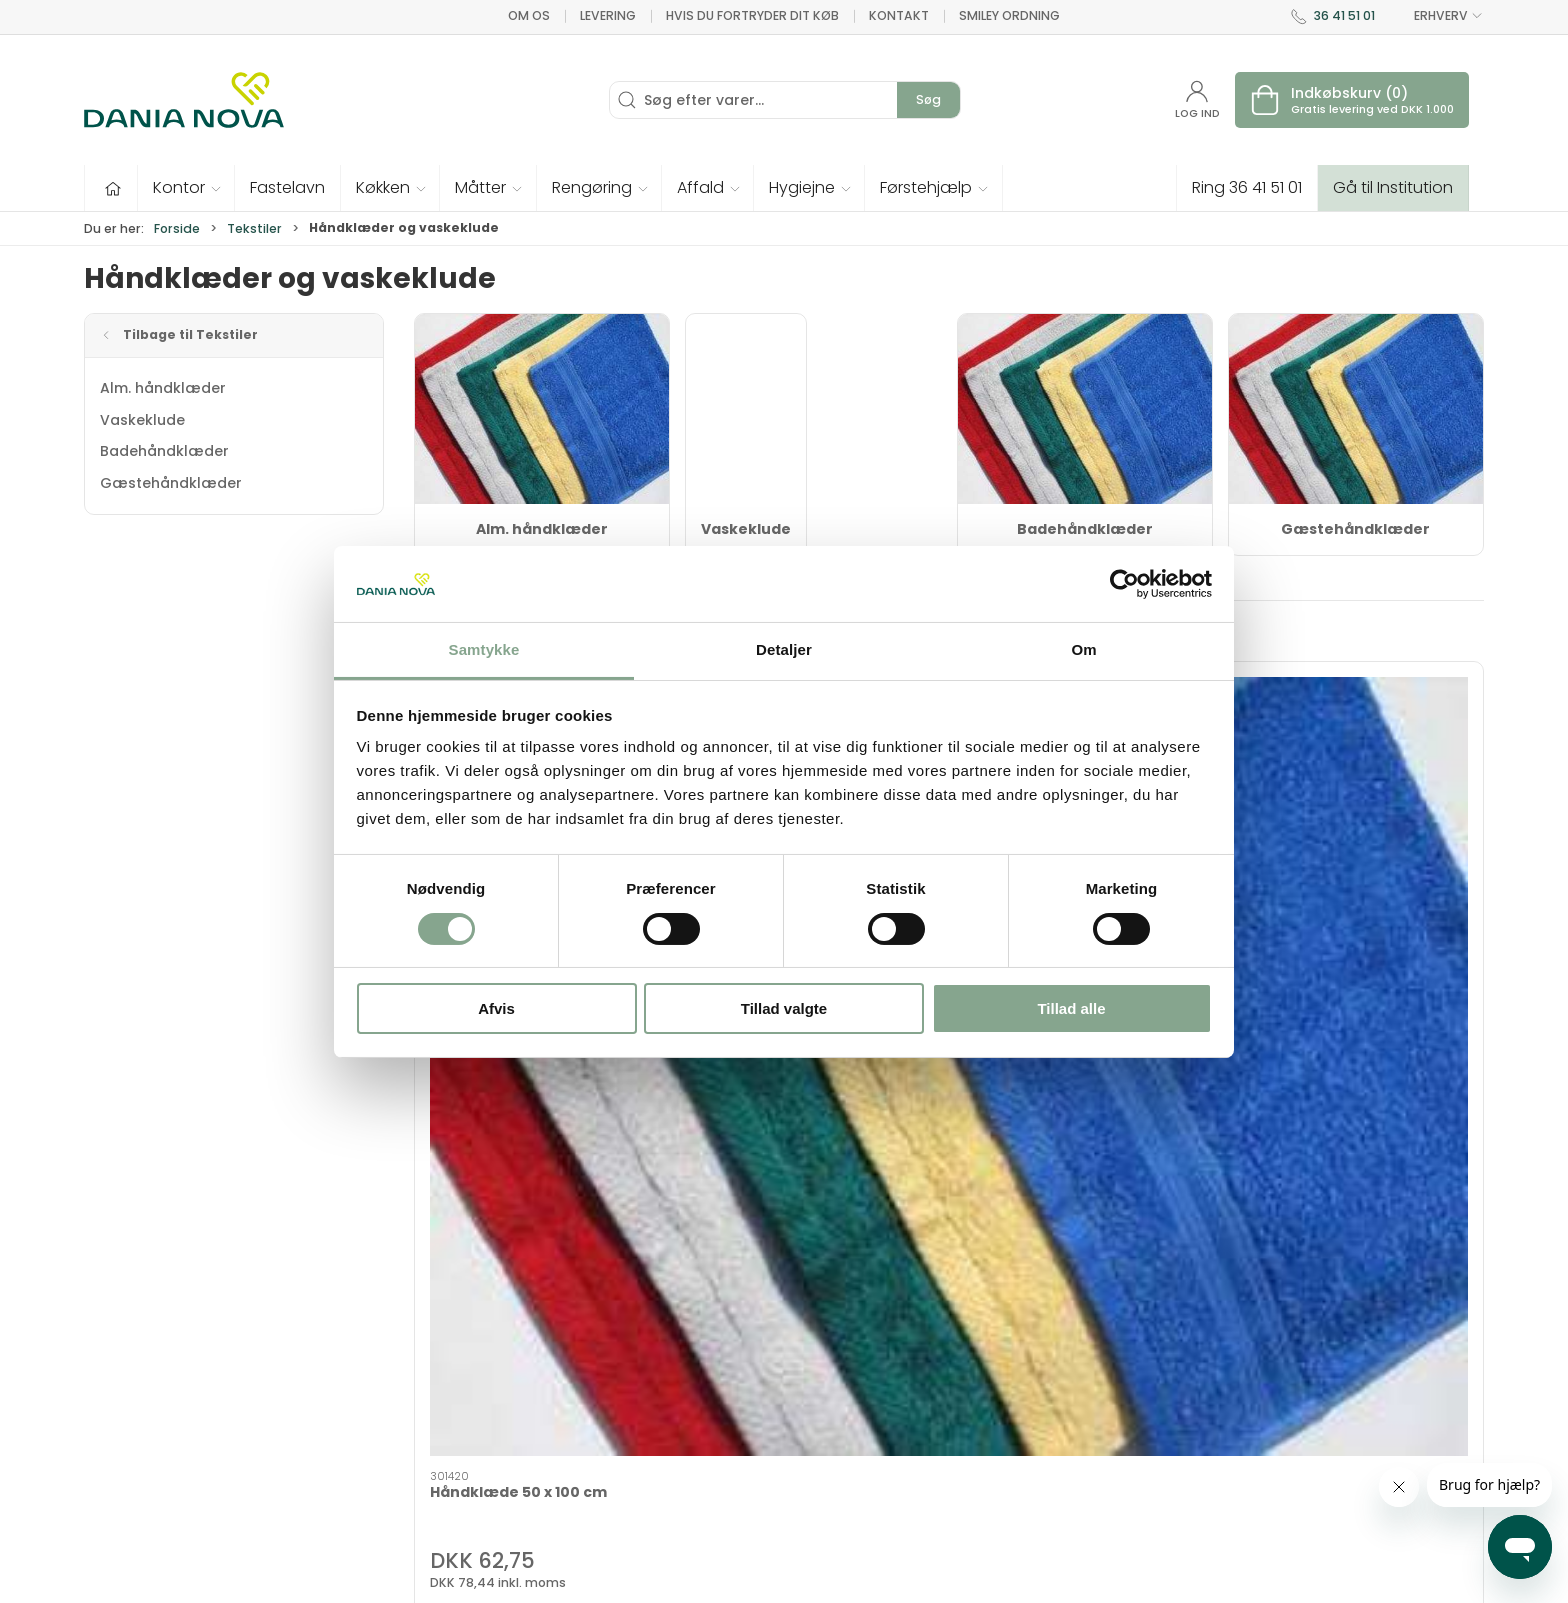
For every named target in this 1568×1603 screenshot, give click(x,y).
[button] (186, 188)
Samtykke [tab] (484, 649)
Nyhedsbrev (1084, 1365)
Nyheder (825, 1450)
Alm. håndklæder (163, 388)
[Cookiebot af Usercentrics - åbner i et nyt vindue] (1124, 584)
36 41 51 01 (1344, 15)
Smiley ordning (1009, 15)
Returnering (1083, 1422)
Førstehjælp (608, 1450)
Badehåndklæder (164, 451)
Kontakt (899, 15)
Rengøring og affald (869, 1422)
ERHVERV (1437, 16)
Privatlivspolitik (1095, 1507)
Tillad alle (1071, 1008)
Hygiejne (825, 1308)
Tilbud (586, 1308)
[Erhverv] (184, 100)
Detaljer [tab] (784, 649)
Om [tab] (1083, 649)
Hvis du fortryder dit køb (752, 15)
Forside (177, 228)
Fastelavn (599, 1422)
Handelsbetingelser (1112, 1479)
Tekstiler (254, 228)
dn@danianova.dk (151, 1405)
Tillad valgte (784, 1008)
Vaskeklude (142, 420)
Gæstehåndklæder (171, 483)
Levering (608, 15)
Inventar (594, 1336)
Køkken (821, 1365)
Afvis (496, 1008)
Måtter (819, 1393)
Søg (928, 99)
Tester (587, 1393)
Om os (529, 15)
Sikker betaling (1094, 1450)
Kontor (820, 1336)
